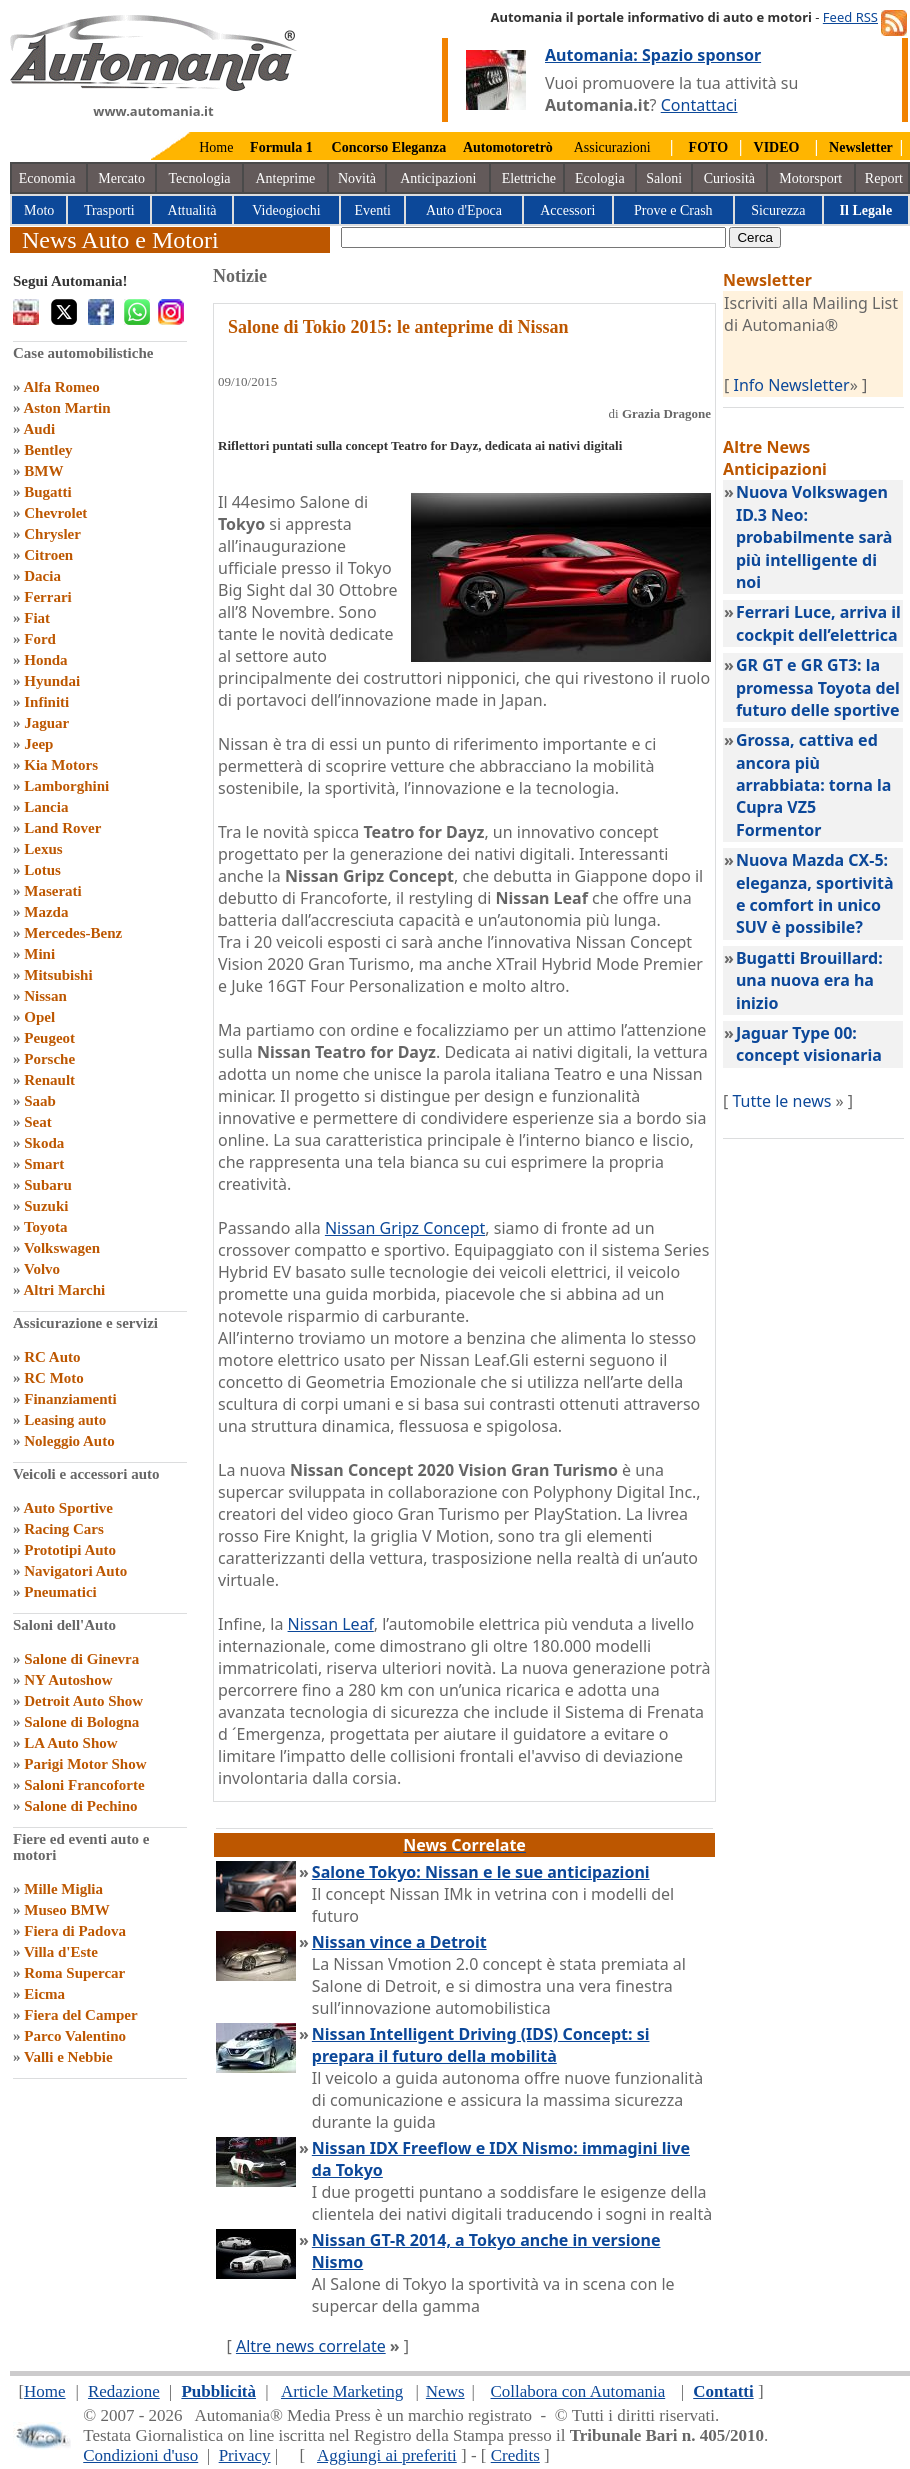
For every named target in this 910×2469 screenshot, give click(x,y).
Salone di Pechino (80, 1806)
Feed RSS (850, 17)
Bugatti (48, 492)
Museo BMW (66, 1910)
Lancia (46, 807)
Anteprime (285, 178)
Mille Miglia (63, 1889)
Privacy (245, 2455)
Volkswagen (62, 1248)
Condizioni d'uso (140, 2455)
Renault (49, 1080)
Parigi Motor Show (85, 1764)
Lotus (42, 870)
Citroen (48, 555)
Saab (40, 1101)
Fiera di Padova (75, 1931)
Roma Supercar (74, 1973)
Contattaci (699, 105)
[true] (533, 237)
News (445, 2391)
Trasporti (109, 210)
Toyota (46, 1227)
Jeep (38, 744)
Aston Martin (66, 408)
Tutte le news (782, 1101)
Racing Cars (64, 1529)
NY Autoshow (68, 1680)
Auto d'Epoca (464, 210)
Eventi (372, 210)
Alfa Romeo (61, 387)
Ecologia (600, 178)
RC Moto (54, 1378)
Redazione (124, 2391)
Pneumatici (60, 1592)
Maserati (52, 891)
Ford (40, 639)
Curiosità (729, 178)
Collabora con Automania (578, 2391)
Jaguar (46, 723)
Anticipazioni (438, 178)
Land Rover (62, 828)
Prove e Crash (673, 210)
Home (216, 147)
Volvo (42, 1269)
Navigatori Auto (75, 1571)
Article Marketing (342, 2391)
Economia (47, 178)
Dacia (42, 576)
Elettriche (529, 178)
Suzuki (46, 1206)
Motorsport (810, 178)
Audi (39, 429)
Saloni (664, 178)
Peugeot (49, 1038)
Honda (45, 660)
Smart (44, 1164)
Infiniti (46, 702)
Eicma (44, 1994)
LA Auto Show (70, 1743)
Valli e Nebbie (68, 2057)
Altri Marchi (64, 1290)
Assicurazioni (612, 147)
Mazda (46, 912)
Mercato (121, 178)
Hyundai (52, 681)
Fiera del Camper (80, 2015)
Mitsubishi (58, 975)
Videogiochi (286, 210)
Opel (39, 1017)
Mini (39, 954)
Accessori (567, 210)
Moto (39, 210)
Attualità (192, 210)
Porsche (49, 1059)
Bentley (48, 450)
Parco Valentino (75, 2036)
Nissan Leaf (331, 1624)
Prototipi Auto (70, 1550)
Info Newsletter (792, 385)
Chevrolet (55, 513)
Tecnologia (200, 178)
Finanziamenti (70, 1399)
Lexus (43, 849)
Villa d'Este (61, 1952)
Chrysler (52, 534)
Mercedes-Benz (73, 933)
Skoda (44, 1143)
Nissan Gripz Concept (405, 1228)
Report (884, 178)
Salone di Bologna (81, 1722)
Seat (38, 1122)
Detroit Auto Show (83, 1701)
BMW (43, 471)
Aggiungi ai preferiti (387, 2455)
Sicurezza (778, 210)
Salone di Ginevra (81, 1659)
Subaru (48, 1185)
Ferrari (47, 597)
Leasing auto (65, 1420)
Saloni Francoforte (84, 1785)
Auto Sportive (68, 1508)
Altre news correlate (311, 2346)
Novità (357, 178)
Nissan (45, 996)
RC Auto (52, 1357)
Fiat (37, 618)
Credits (515, 2455)
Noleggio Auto (69, 1441)
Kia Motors (61, 765)
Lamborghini (66, 786)
